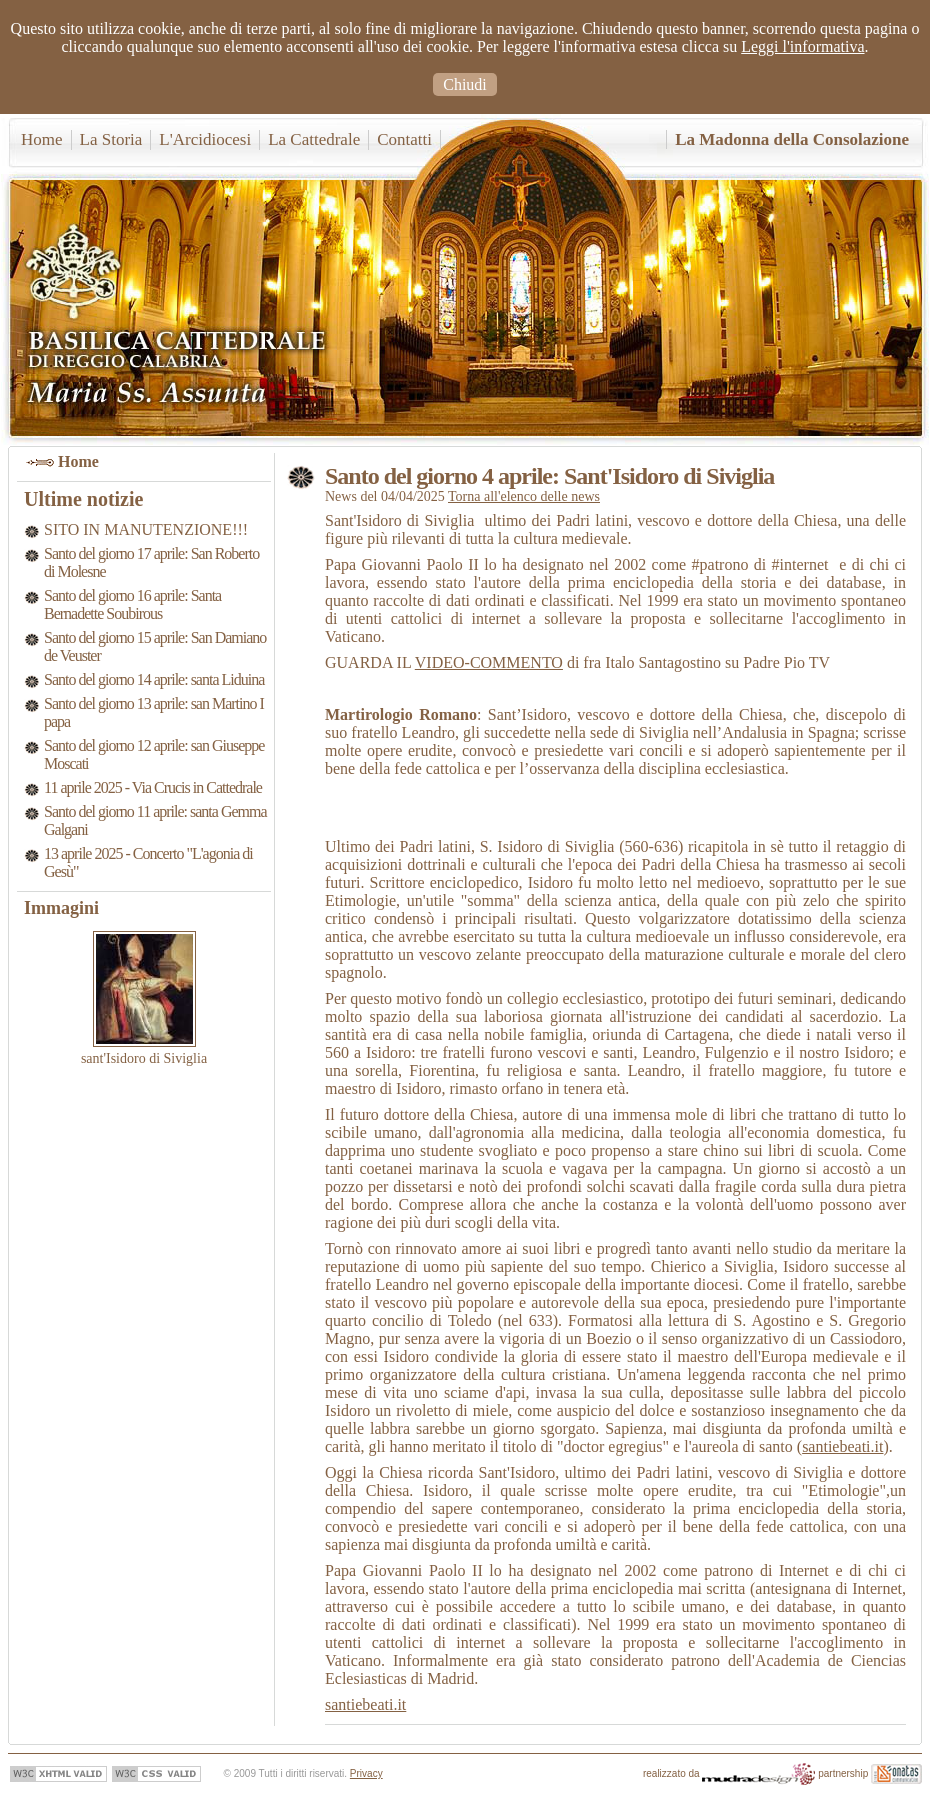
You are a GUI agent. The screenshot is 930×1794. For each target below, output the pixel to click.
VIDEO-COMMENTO (489, 662)
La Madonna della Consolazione (792, 139)
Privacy (366, 1773)
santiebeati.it (842, 1446)
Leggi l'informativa (802, 46)
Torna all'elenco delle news (524, 496)
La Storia (111, 139)
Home (42, 139)
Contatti (404, 139)
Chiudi (465, 84)
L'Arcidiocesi (205, 139)
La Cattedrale (314, 139)
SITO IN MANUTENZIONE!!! (146, 529)
